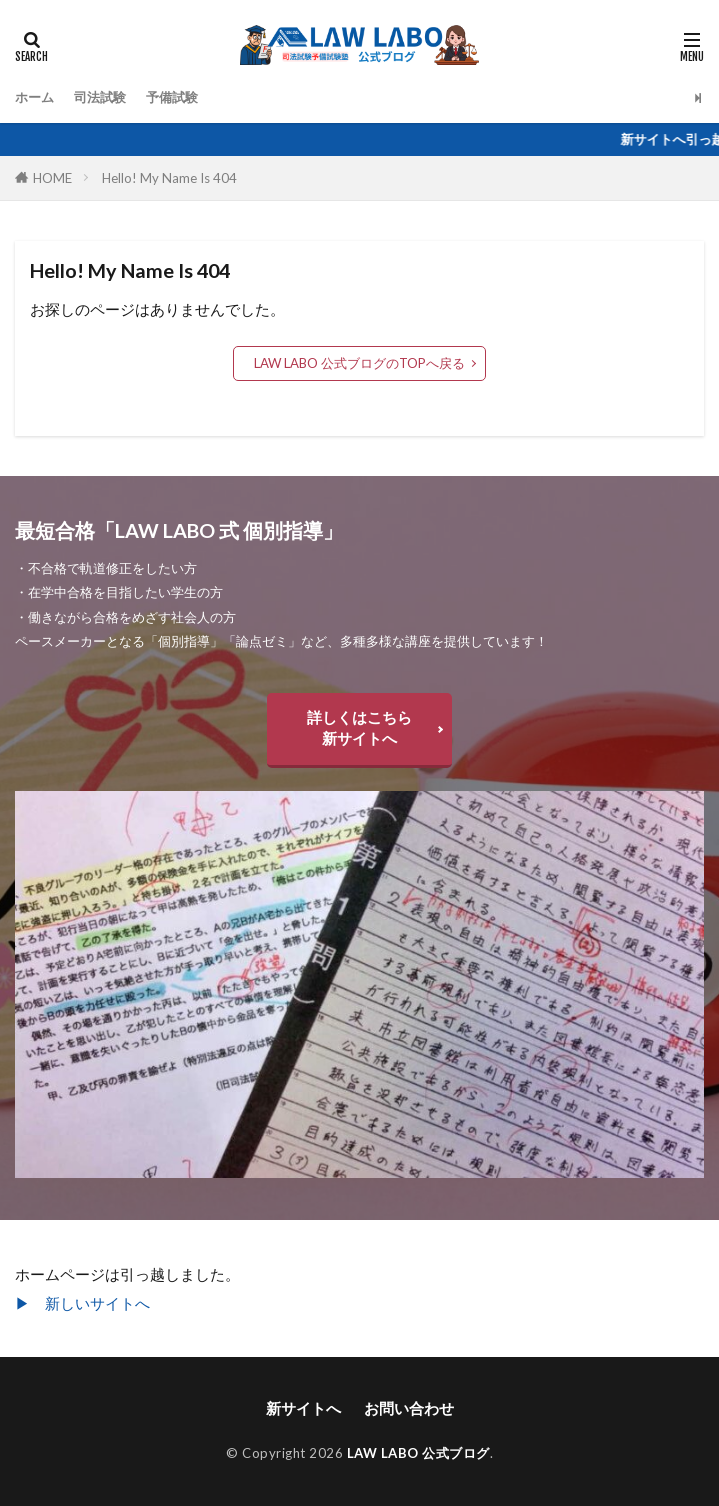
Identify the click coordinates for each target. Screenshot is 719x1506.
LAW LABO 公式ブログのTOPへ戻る (359, 363)
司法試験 (100, 97)
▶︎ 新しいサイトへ (82, 1303)
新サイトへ (303, 1408)
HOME (52, 178)
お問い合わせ (409, 1408)
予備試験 (172, 97)
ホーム (34, 97)
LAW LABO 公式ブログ (418, 1453)
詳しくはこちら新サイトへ (359, 727)
